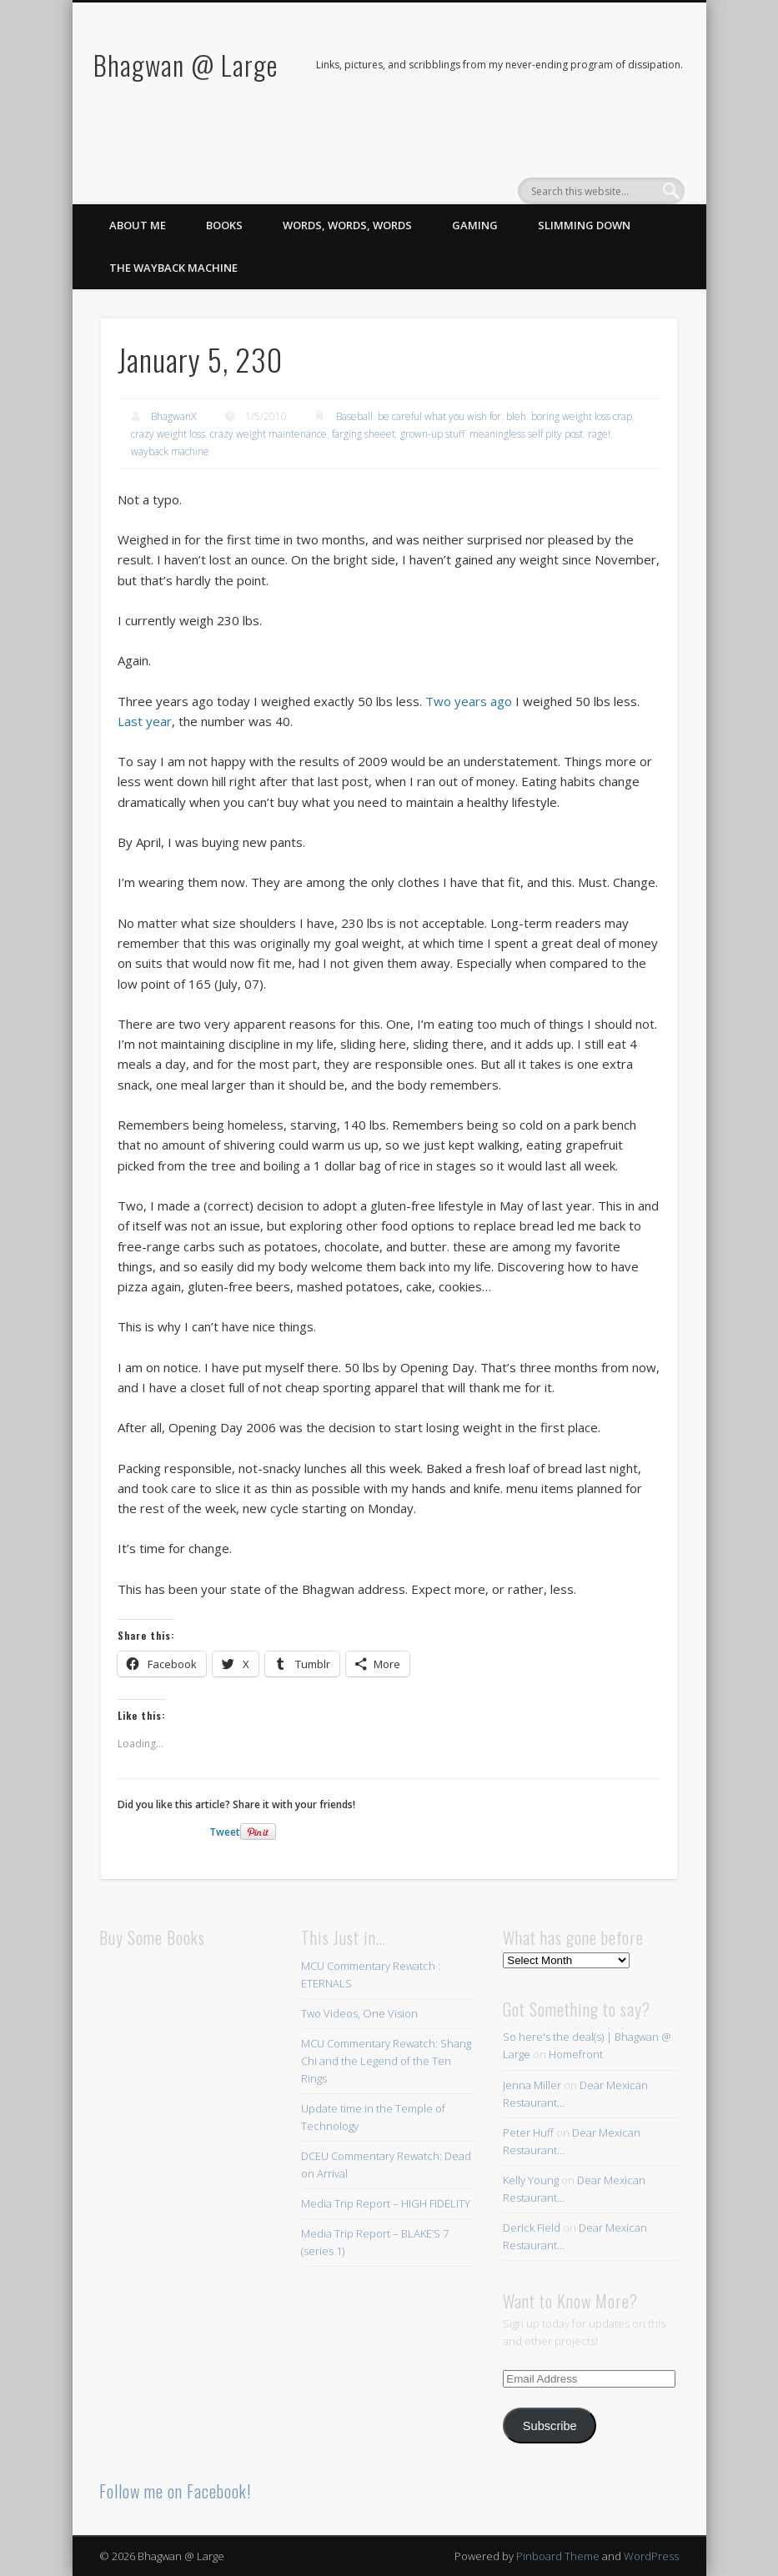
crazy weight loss (168, 434)
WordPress (651, 2555)
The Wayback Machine (173, 267)
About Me (137, 225)
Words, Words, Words (347, 225)
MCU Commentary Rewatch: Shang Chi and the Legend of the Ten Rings (386, 2061)
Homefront (576, 2054)
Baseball (354, 416)
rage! (599, 434)
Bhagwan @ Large (185, 64)
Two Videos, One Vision (359, 2013)
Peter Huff (528, 2132)
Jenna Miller (532, 2084)
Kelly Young (531, 2180)
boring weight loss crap (581, 416)
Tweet (224, 1832)
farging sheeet (363, 434)
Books (224, 225)
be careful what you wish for (439, 416)
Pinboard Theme (558, 2555)
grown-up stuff (432, 434)
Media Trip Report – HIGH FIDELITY (385, 2203)
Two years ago (468, 701)
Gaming (475, 225)
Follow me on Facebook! (175, 2490)
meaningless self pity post (526, 434)
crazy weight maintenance (268, 434)
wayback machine (170, 451)
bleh (516, 416)
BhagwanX (173, 416)
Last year (145, 721)
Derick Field (531, 2227)
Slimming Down (584, 225)
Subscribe (550, 2426)
